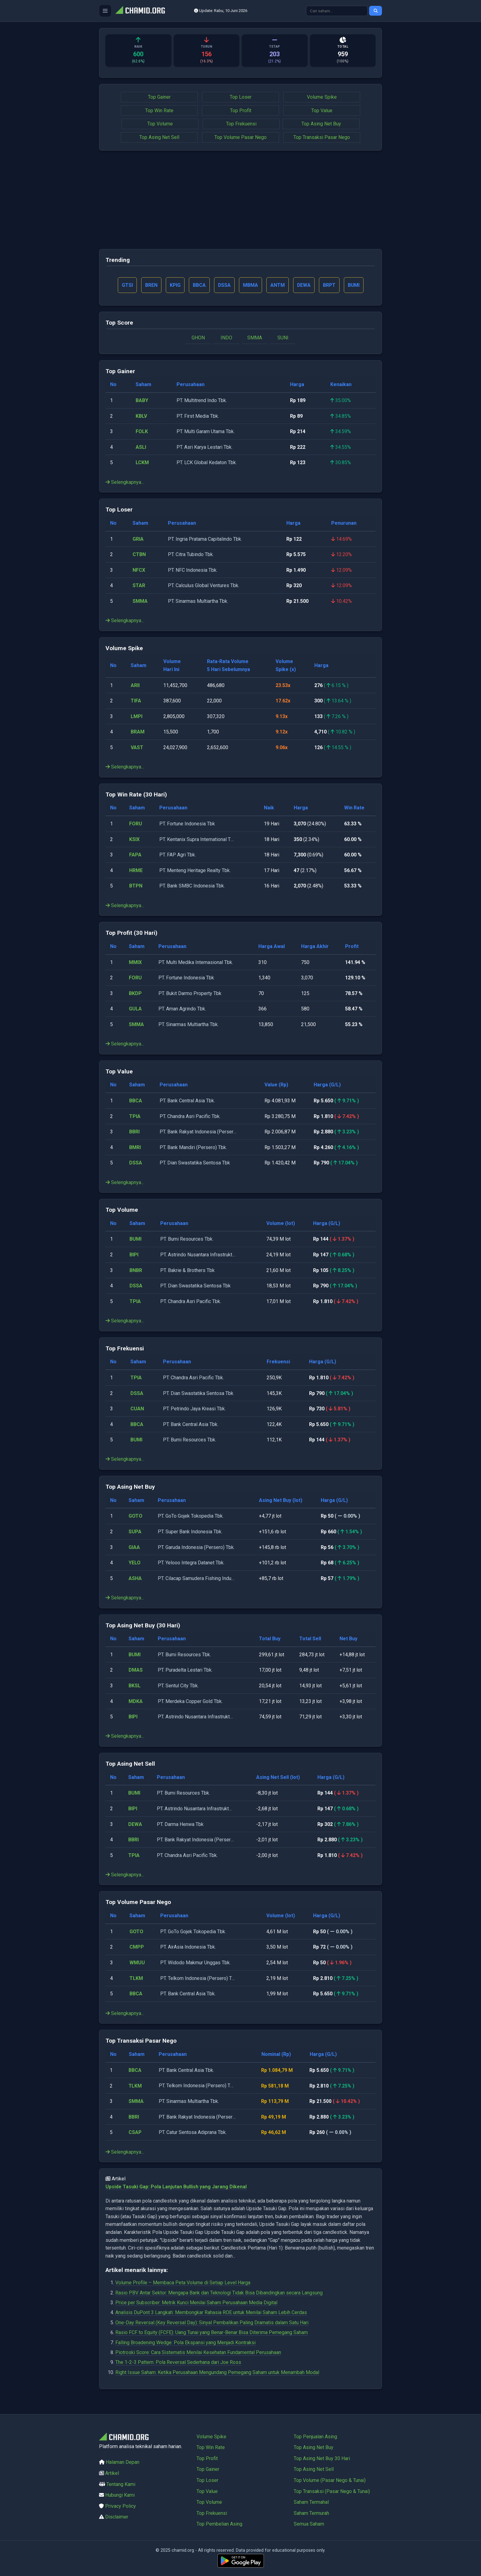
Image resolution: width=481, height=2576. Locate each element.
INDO (226, 338)
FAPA (135, 855)
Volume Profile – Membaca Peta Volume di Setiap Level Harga (182, 2283)
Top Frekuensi (241, 124)
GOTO (135, 1516)
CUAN (137, 1409)
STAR (139, 586)
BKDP (135, 993)
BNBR (135, 1270)
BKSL (135, 1686)
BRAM (138, 732)
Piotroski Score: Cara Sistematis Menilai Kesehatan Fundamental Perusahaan (198, 2353)
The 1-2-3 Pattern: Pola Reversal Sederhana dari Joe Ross (178, 2362)
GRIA (138, 539)
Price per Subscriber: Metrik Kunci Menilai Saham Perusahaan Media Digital (196, 2303)
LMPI (136, 716)
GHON (198, 338)
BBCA (135, 1101)
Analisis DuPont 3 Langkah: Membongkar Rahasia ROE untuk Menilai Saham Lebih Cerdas (211, 2313)
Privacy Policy (120, 2506)
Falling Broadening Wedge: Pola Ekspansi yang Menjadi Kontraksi (185, 2342)
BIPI (133, 1255)
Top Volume (160, 124)
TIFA (136, 701)
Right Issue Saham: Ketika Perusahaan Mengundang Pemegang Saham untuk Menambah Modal (217, 2372)
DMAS (136, 1670)
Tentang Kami (120, 2484)
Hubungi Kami (120, 2495)
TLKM (136, 1978)
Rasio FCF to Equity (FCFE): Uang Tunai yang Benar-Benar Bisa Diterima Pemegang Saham (211, 2333)
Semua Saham (309, 2524)
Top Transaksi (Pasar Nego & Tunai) (332, 2491)
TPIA (135, 1116)
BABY (142, 401)
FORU (135, 824)
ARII (135, 685)
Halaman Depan (122, 2462)
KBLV (141, 416)
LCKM (142, 463)
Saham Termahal (311, 2502)
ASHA (135, 1578)
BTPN (135, 886)
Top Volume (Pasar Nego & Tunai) (330, 2480)
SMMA (254, 338)
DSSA (135, 1163)
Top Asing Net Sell (159, 137)
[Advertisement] (240, 200)
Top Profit (240, 110)
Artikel (112, 2473)
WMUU (137, 1963)
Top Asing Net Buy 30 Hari (322, 2458)
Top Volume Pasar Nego (240, 137)
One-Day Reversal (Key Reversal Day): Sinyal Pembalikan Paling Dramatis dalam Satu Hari (211, 2323)
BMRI (135, 1147)
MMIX (135, 962)
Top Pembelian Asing (219, 2524)
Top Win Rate (159, 110)
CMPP (136, 1947)
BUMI (135, 1239)
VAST (137, 748)
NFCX (139, 570)
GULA (135, 1009)
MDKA (136, 1701)
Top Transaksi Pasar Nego (321, 137)
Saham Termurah (311, 2513)
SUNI (282, 338)
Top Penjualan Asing (315, 2437)
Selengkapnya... (124, 482)
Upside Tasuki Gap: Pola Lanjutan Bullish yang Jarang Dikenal (176, 2187)
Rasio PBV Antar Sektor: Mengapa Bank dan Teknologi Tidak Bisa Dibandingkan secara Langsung (219, 2293)
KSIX (134, 839)
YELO (135, 1563)
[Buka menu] (105, 11)
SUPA (135, 1532)
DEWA (135, 1824)
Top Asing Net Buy (321, 124)
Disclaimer (116, 2517)
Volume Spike (322, 97)
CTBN (139, 555)
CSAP (135, 2132)
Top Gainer (159, 97)
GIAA (134, 1547)
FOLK (142, 432)
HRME (136, 870)
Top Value (321, 110)
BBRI (134, 1132)
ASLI (141, 447)
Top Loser (241, 97)
